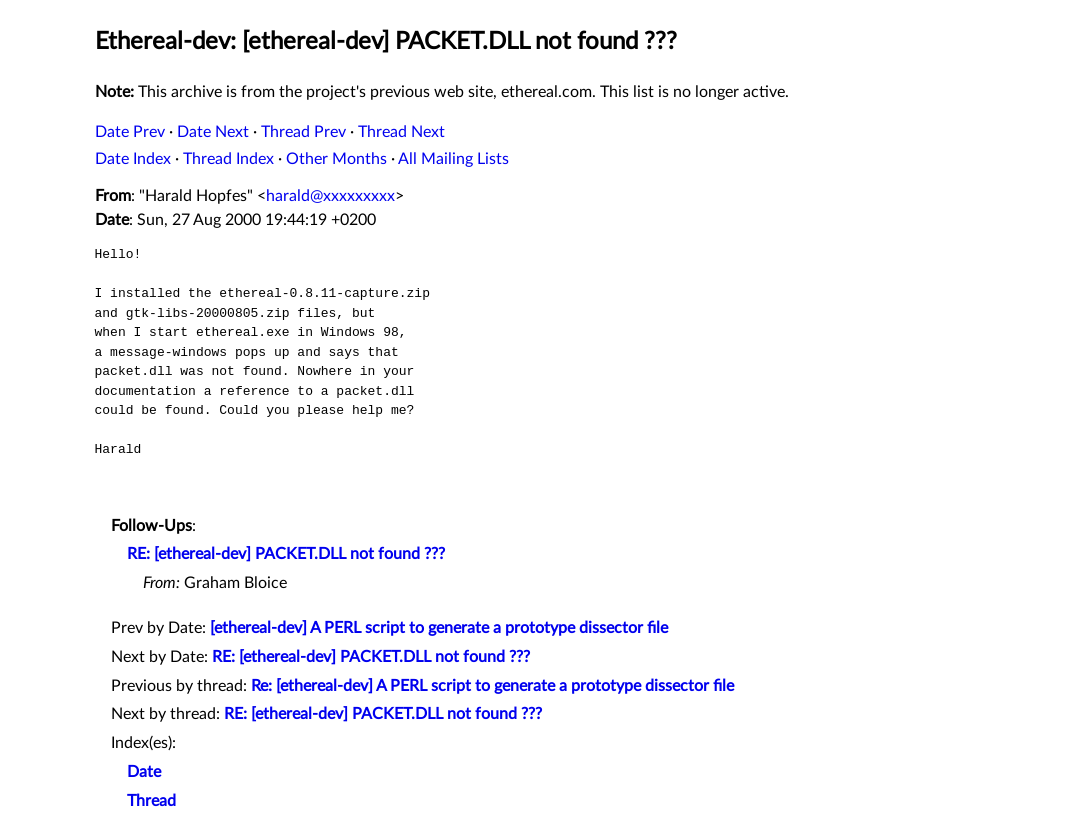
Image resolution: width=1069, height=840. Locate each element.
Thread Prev (303, 132)
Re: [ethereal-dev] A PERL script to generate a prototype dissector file (492, 686)
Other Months (336, 159)
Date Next (213, 132)
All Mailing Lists (453, 159)
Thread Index (228, 159)
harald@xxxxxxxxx (330, 196)
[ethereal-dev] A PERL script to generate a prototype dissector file (439, 628)
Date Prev (130, 132)
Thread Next (401, 132)
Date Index (133, 159)
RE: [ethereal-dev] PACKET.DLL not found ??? (286, 554)
